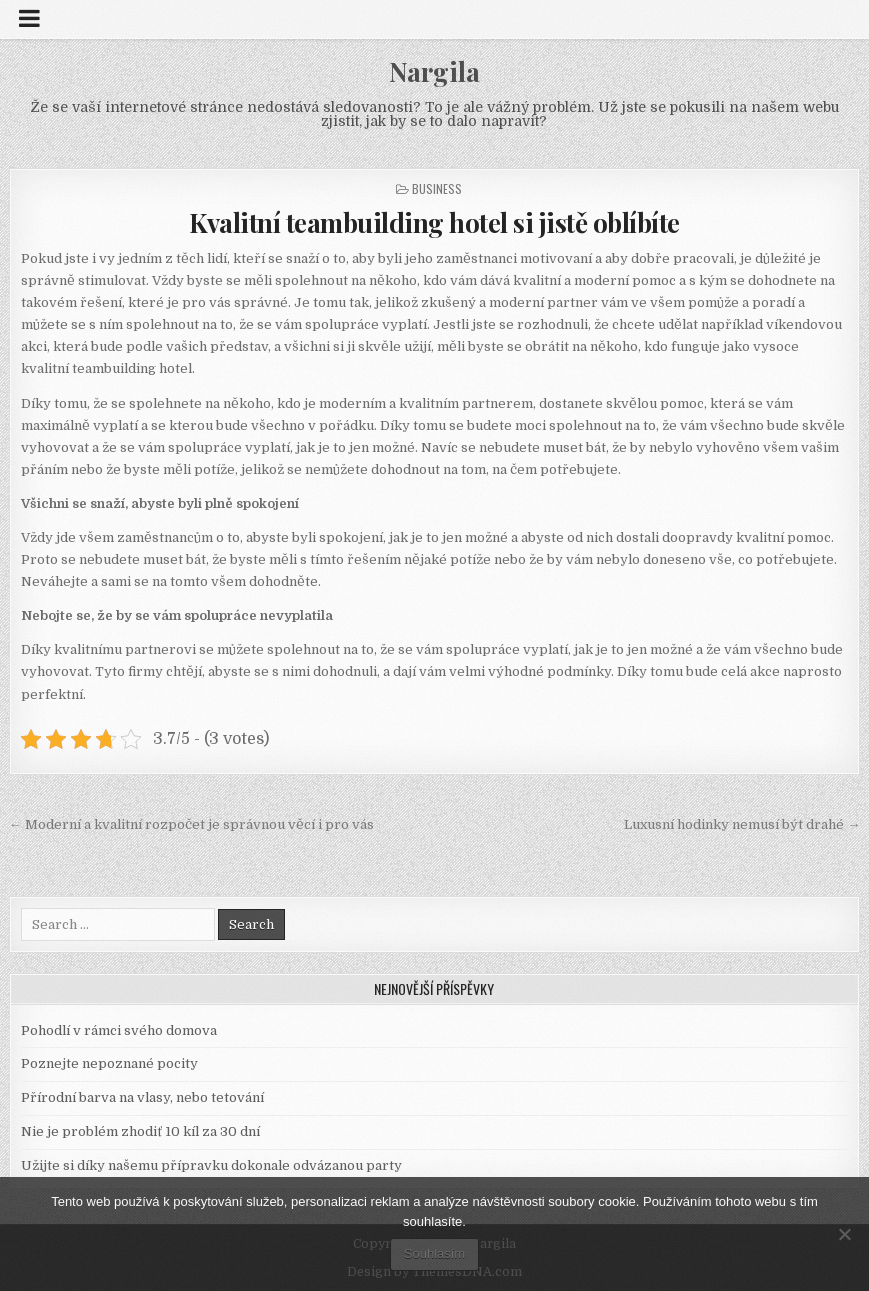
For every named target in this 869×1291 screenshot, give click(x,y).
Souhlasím (434, 1253)
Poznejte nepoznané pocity (109, 1063)
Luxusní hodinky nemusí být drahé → (742, 824)
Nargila (434, 71)
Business (437, 188)
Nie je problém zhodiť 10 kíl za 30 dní (140, 1131)
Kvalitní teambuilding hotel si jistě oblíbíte (434, 222)
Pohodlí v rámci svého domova (119, 1030)
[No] (844, 1234)
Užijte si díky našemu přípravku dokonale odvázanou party (211, 1165)
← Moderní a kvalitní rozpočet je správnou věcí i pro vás (191, 824)
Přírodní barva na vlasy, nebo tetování (142, 1097)
